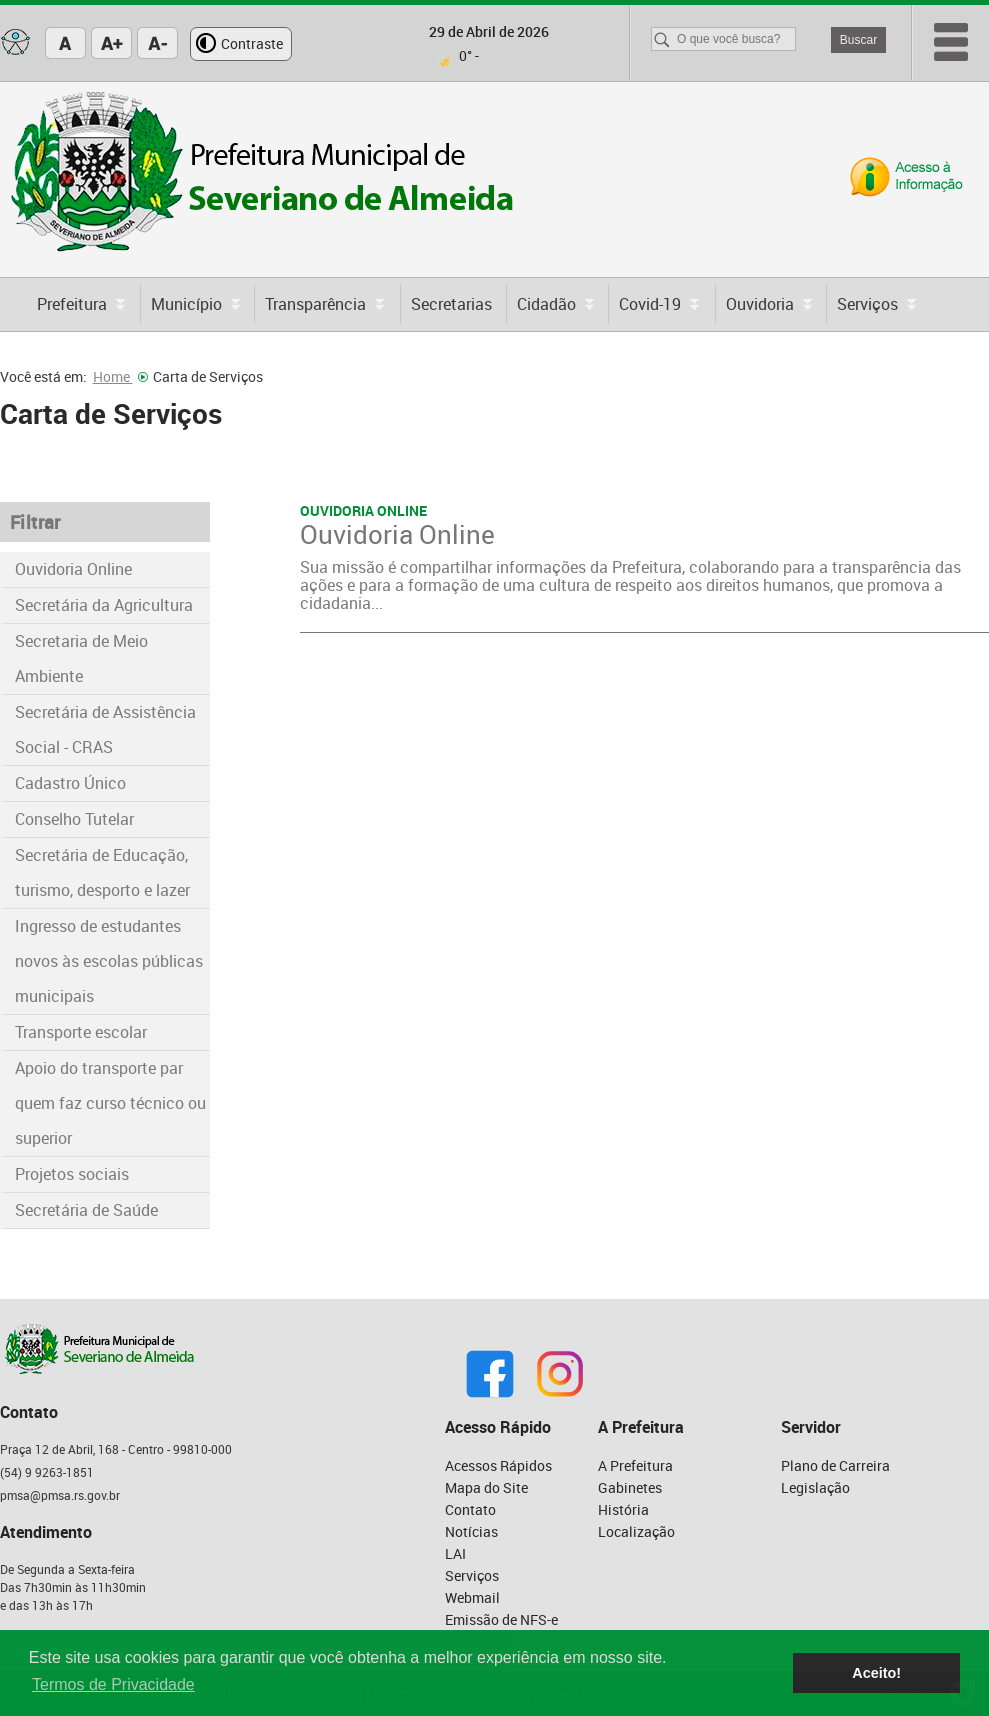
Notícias (471, 1531)
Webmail (472, 1597)
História (623, 1509)
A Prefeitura (635, 1465)
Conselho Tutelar (74, 819)
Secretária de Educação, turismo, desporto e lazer (102, 872)
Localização (636, 1531)
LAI (455, 1553)
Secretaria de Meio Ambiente (81, 658)
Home (120, 376)
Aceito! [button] (876, 1673)
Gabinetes (630, 1487)
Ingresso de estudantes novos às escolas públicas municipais (109, 961)
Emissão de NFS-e (501, 1619)
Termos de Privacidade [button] (113, 1684)
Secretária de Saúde (86, 1210)
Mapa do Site (486, 1487)
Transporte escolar (81, 1032)
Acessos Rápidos (498, 1465)
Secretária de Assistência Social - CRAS (105, 729)
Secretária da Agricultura (104, 605)
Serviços (472, 1575)
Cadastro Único (70, 783)
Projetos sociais (72, 1174)
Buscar (858, 40)
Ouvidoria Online (73, 569)
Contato (470, 1509)
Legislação (815, 1487)
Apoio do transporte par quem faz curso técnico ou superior (110, 1103)
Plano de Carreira (835, 1465)
